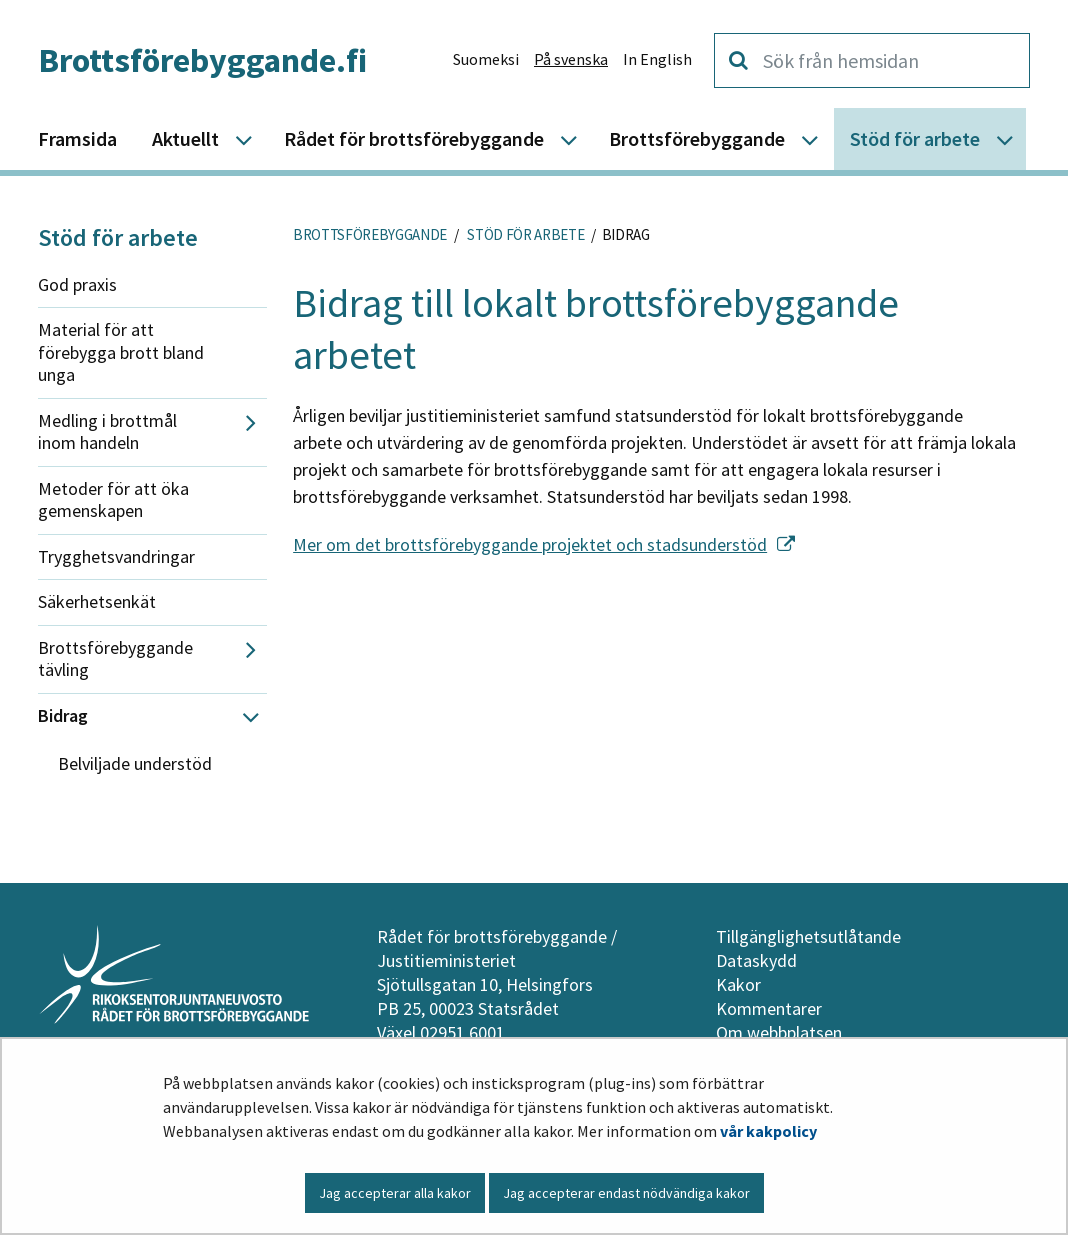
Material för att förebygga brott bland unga (121, 352)
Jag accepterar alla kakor (395, 1193)
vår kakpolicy (768, 1131)
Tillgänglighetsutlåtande (808, 936)
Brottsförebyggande (370, 234)
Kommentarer (769, 1008)
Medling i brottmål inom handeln (107, 432)
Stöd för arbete (118, 237)
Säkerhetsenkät (97, 601)
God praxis (77, 284)
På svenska (571, 59)
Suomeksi (486, 59)
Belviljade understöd (135, 763)
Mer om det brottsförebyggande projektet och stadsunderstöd (544, 544)
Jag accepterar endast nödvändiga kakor (626, 1193)
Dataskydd (756, 960)
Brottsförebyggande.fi (202, 60)
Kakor (738, 984)
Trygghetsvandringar (116, 556)
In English (657, 59)
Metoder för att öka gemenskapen (113, 500)
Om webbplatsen (779, 1032)
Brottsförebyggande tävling (115, 659)
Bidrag (63, 715)
